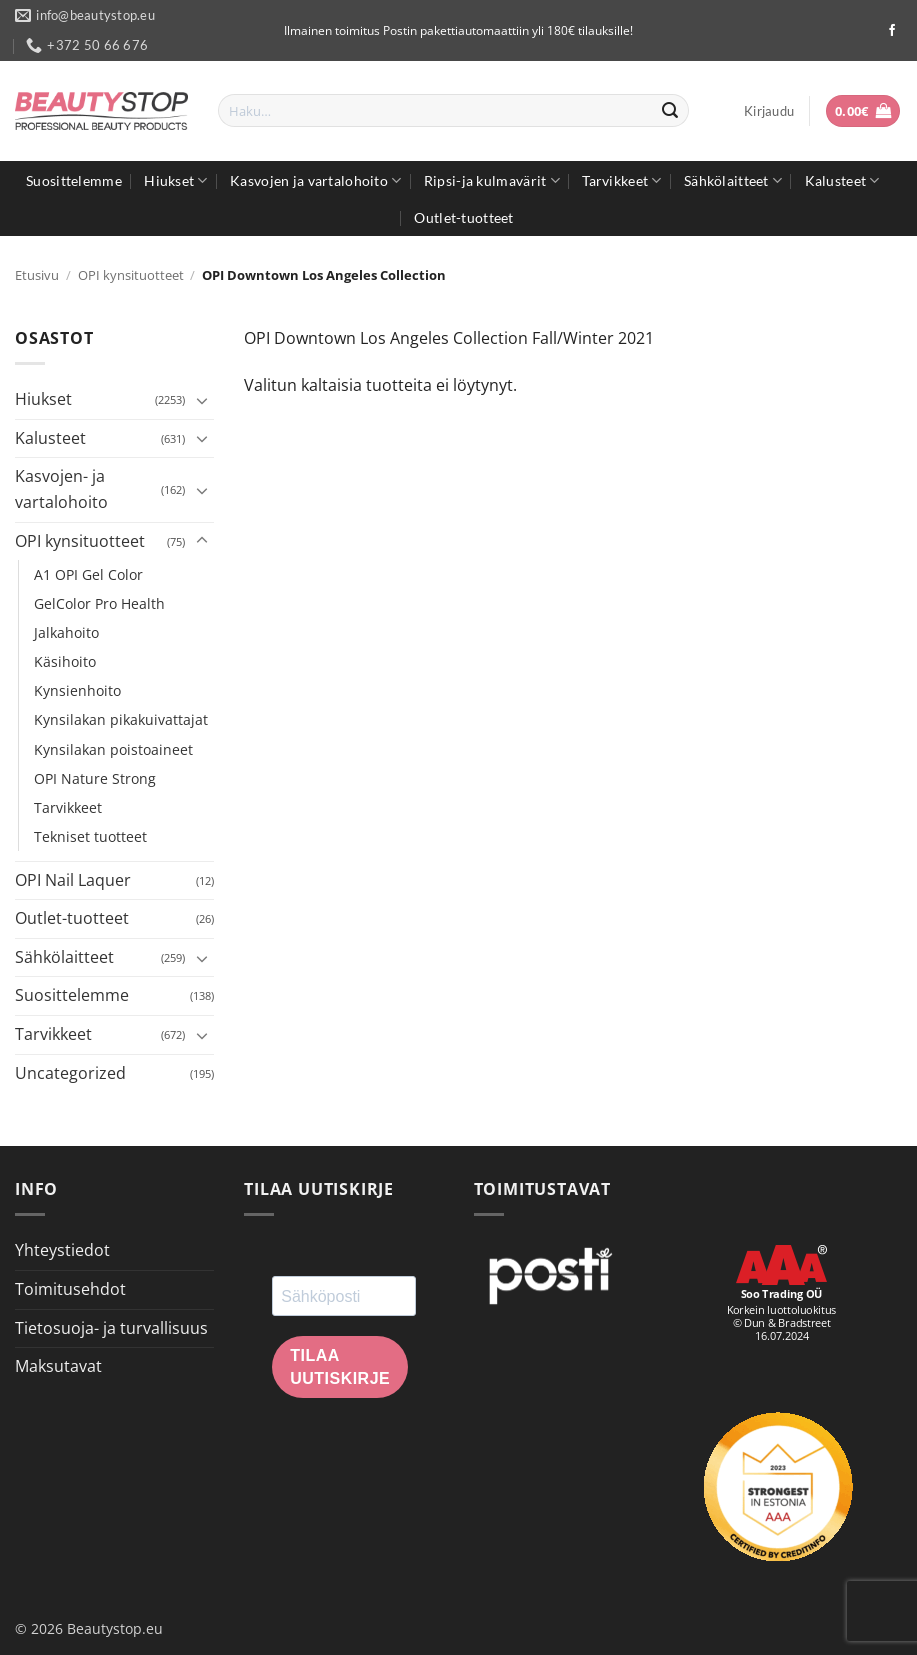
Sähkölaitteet (733, 180)
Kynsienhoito (77, 690)
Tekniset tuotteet (90, 836)
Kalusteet (842, 180)
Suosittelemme (74, 180)
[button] (769, 111)
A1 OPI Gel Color (88, 574)
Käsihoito (65, 661)
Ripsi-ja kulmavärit (492, 180)
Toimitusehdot (70, 1289)
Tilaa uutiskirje (340, 1367)
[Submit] (670, 111)
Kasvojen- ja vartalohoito (61, 489)
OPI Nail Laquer (73, 880)
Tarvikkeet (621, 180)
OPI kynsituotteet (131, 275)
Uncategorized (70, 1073)
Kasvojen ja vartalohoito (315, 180)
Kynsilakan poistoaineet (113, 749)
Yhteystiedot (62, 1250)
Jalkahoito (66, 632)
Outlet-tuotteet (463, 217)
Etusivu (37, 275)
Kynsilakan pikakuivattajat (121, 719)
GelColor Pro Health (99, 603)
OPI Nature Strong (95, 778)
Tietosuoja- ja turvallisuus (111, 1328)
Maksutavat (58, 1366)
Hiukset (176, 180)
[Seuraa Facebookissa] (892, 31)
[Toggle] (202, 400)
